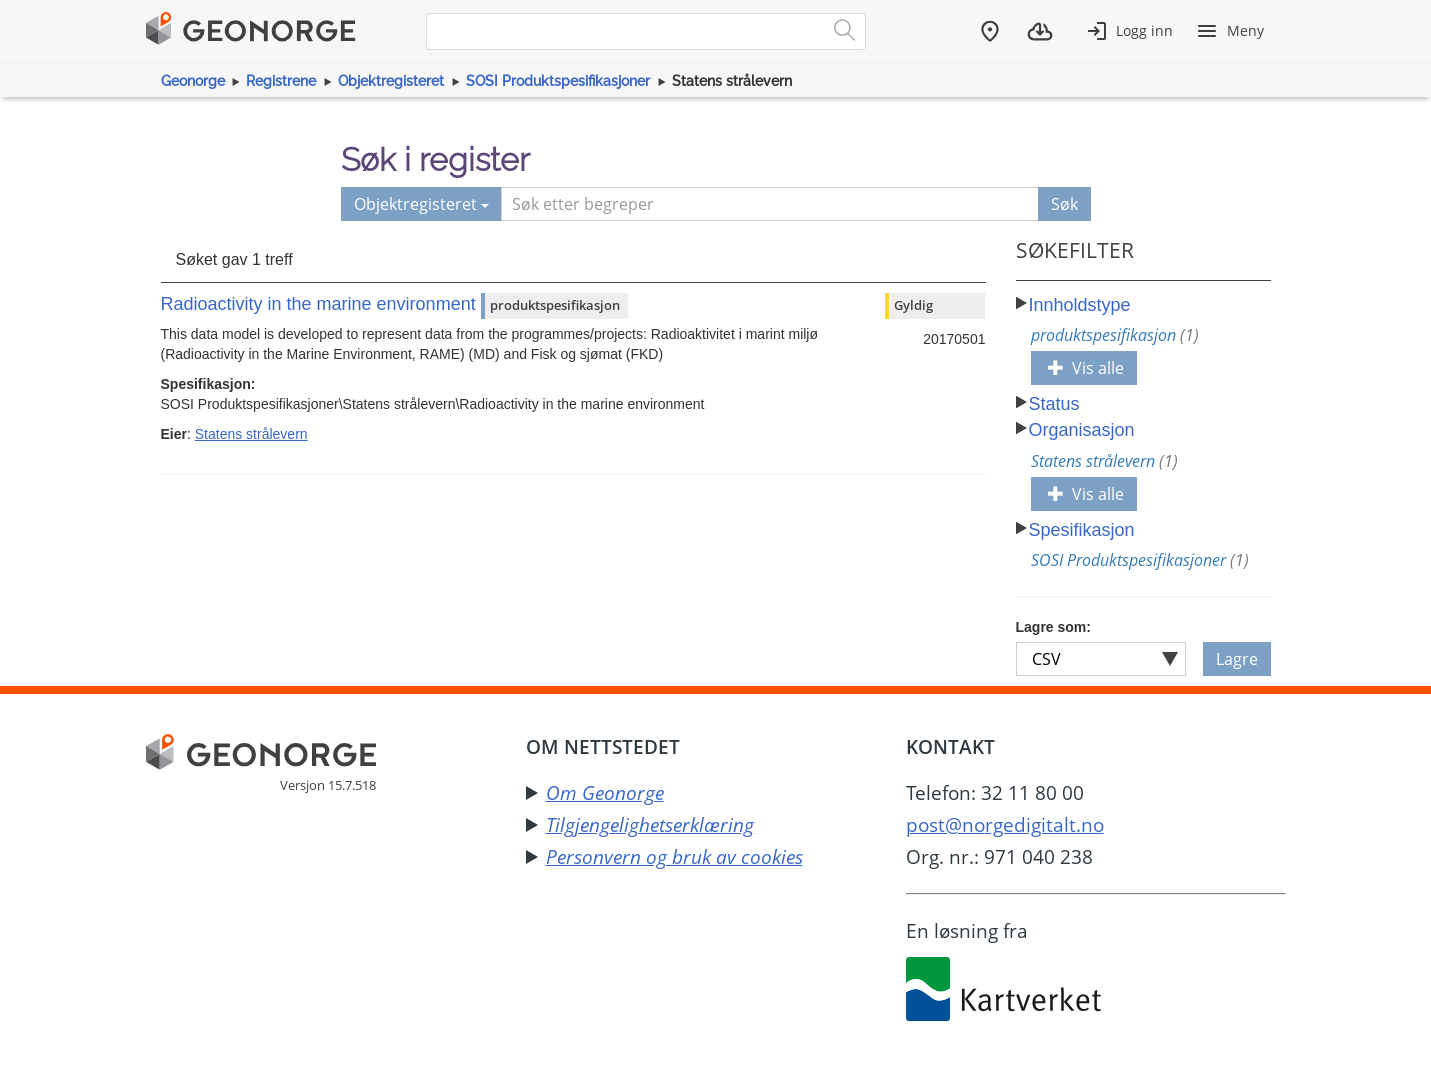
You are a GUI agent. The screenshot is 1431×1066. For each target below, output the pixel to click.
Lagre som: (1053, 627)
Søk (1064, 204)
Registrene (281, 81)
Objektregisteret (391, 81)
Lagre (1237, 659)
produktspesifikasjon (1115, 335)
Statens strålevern (251, 434)
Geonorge (193, 81)
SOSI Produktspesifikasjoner (558, 81)
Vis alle (1086, 368)
